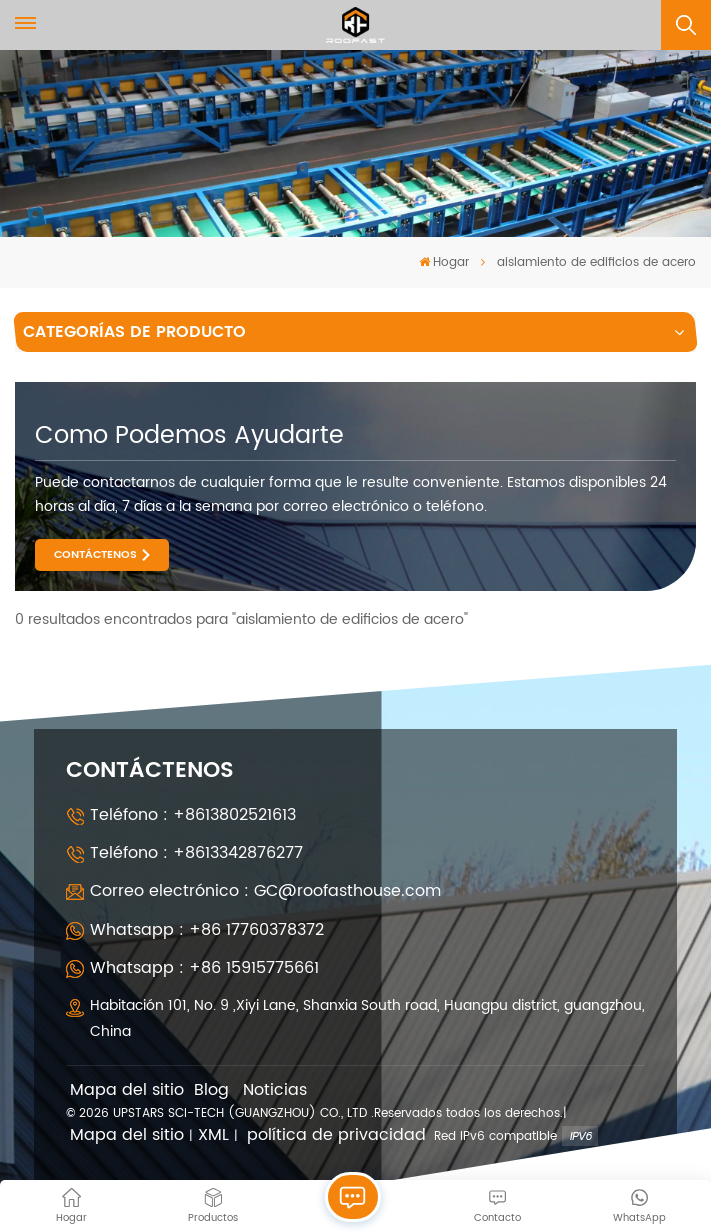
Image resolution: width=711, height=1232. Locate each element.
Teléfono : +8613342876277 (196, 853)
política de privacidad (336, 1135)
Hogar (444, 262)
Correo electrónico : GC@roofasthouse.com (265, 891)
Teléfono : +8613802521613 (193, 815)
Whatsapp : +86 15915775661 (204, 968)
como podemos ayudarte (189, 436)
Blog (211, 1090)
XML (213, 1135)
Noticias (275, 1090)
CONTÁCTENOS (95, 555)
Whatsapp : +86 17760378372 (207, 930)
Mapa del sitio (127, 1090)
